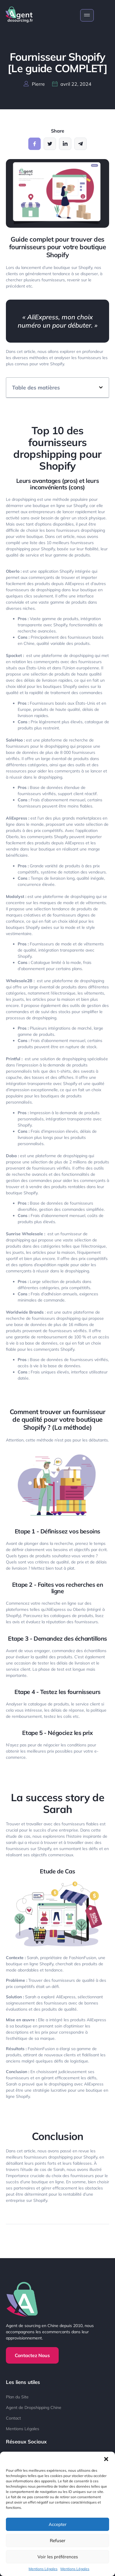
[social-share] (34, 144)
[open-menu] (87, 15)
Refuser (57, 2540)
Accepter (58, 2524)
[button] (106, 2459)
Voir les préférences (57, 2557)
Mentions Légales (43, 2569)
